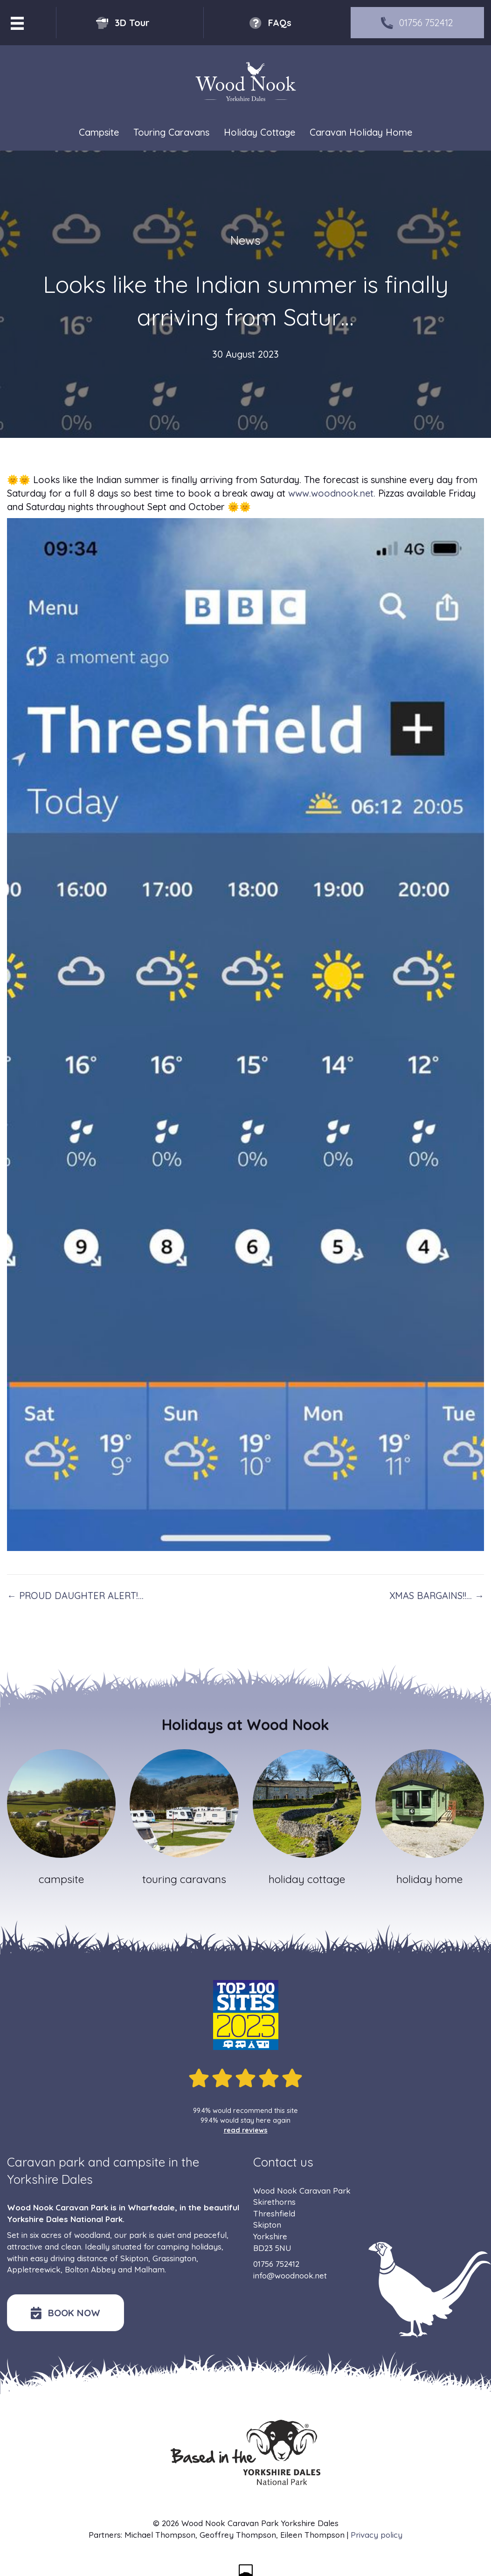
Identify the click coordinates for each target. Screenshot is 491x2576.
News (245, 240)
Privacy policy (376, 2535)
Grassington (174, 2258)
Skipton (134, 2258)
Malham (149, 2269)
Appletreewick (34, 2269)
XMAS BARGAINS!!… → (436, 1595)
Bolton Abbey (90, 2269)
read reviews (246, 2130)
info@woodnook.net (290, 2275)
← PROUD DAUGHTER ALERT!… (75, 1595)
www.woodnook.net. (331, 493)
